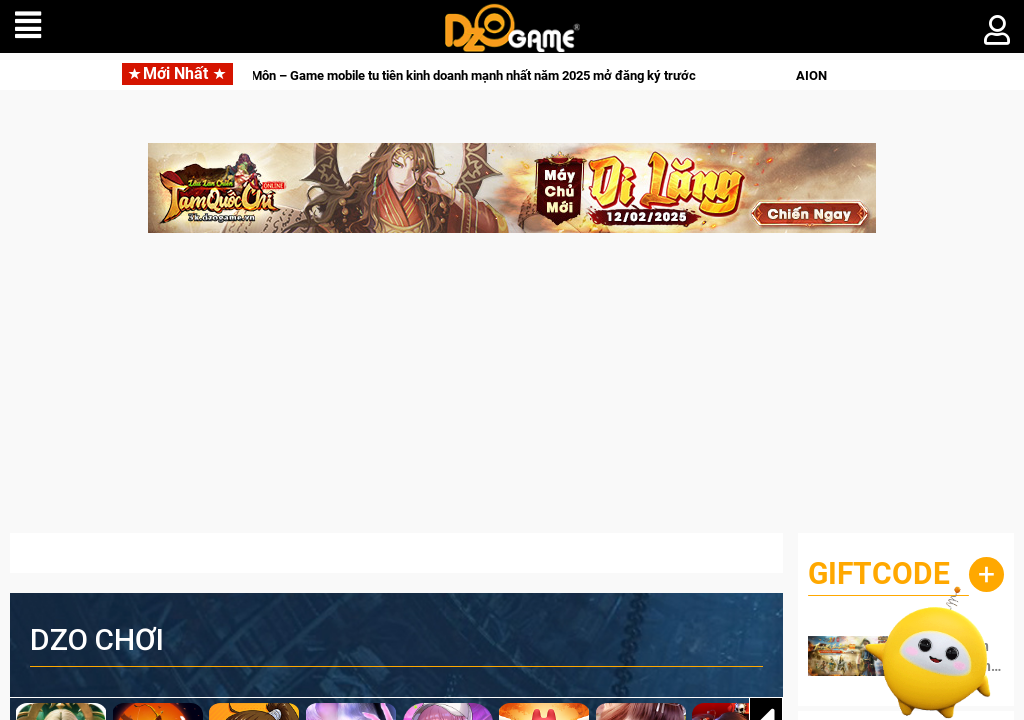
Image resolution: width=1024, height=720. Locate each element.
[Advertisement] (512, 393)
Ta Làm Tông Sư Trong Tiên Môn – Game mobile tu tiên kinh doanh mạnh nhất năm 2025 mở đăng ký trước (410, 75)
